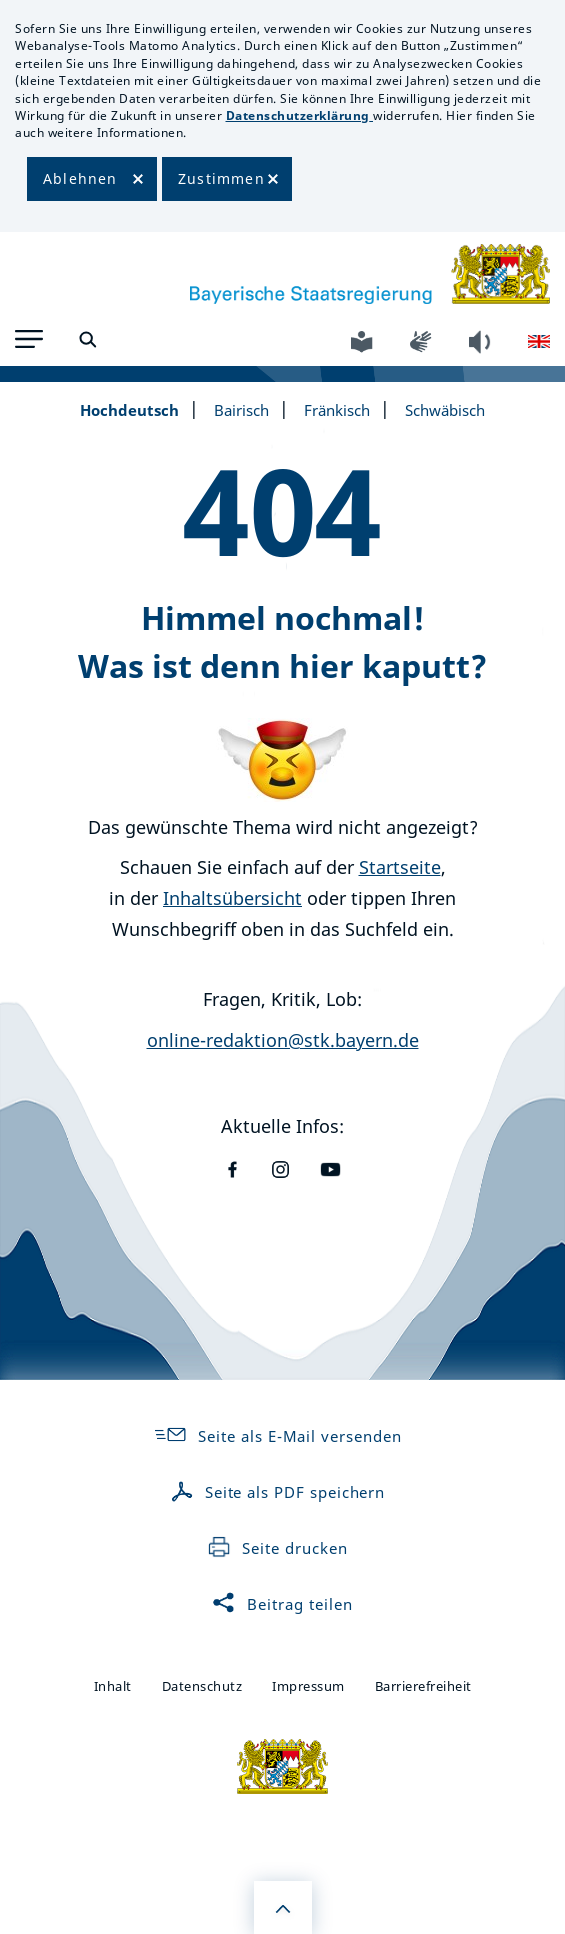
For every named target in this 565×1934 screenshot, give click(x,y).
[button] (29, 339)
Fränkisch (337, 410)
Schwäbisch (445, 410)
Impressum (308, 1686)
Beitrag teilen (282, 1604)
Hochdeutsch (129, 410)
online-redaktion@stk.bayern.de (283, 1040)
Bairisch (241, 410)
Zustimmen (221, 178)
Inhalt (113, 1686)
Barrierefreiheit (423, 1686)
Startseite (400, 867)
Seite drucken (277, 1548)
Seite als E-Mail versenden (277, 1436)
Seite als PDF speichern (278, 1492)
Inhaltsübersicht (232, 898)
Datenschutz (202, 1686)
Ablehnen (80, 178)
